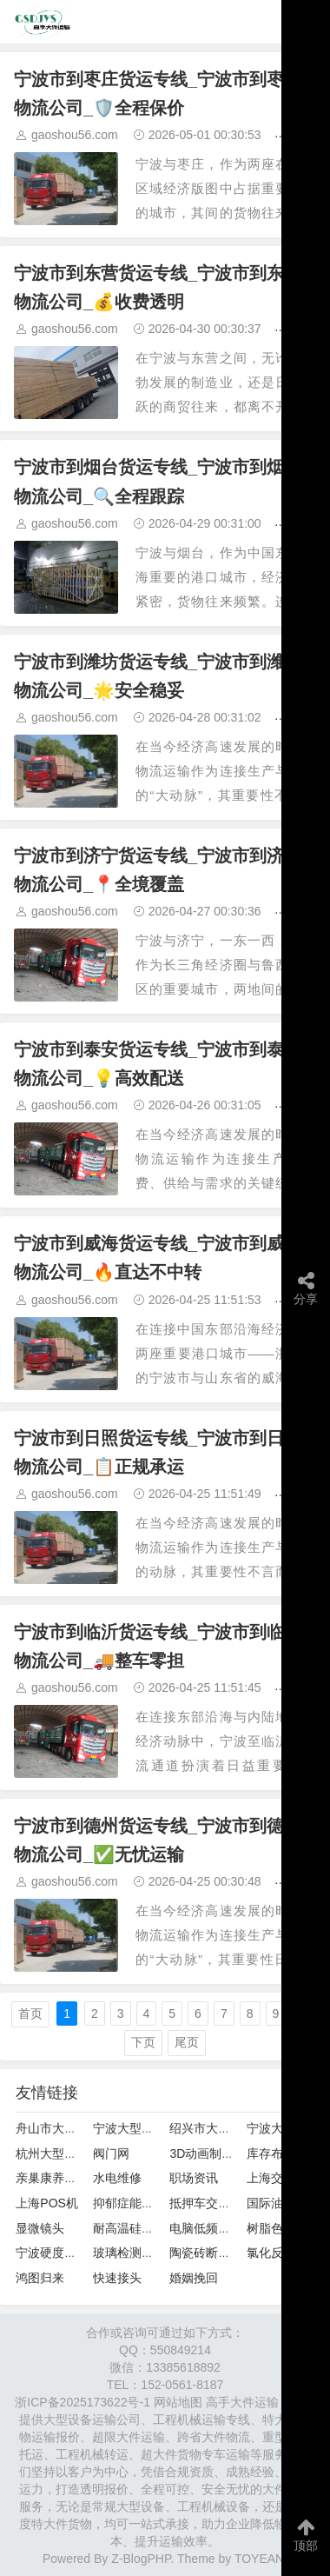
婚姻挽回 (193, 2278)
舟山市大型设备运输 (70, 2128)
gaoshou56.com (74, 135)
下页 (143, 2042)
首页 (30, 2013)
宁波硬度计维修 (58, 2253)
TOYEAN (259, 2559)
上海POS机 (47, 2203)
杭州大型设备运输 (64, 2153)
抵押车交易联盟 (211, 2203)
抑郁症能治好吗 (135, 2203)
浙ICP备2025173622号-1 (82, 2402)
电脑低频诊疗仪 (211, 2228)
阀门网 (111, 2153)
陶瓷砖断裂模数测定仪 (230, 2253)
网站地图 (178, 2402)
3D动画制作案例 (213, 2153)
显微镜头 (40, 2228)
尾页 (187, 2042)
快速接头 (117, 2278)
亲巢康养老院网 (58, 2178)
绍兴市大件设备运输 (224, 2128)
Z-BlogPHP (140, 2559)
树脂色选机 (277, 2228)
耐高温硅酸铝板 (135, 2228)
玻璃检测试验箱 (135, 2253)
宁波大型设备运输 (141, 2128)
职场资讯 (193, 2178)
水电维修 (117, 2178)
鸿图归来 (40, 2278)
